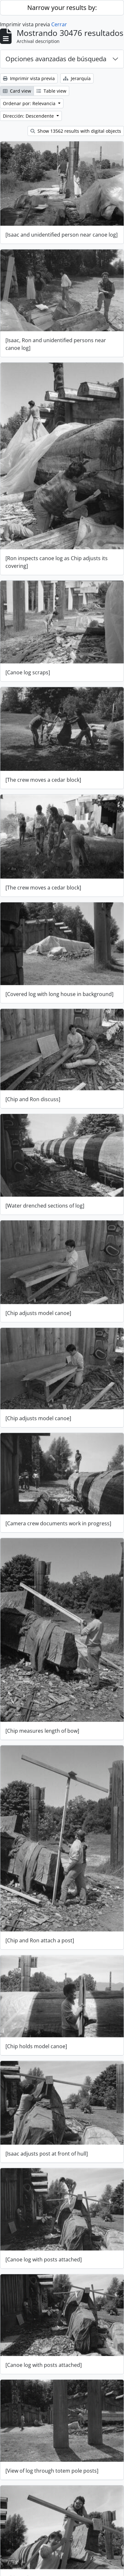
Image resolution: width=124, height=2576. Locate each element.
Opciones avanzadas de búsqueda (55, 59)
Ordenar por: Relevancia (30, 103)
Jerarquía (77, 78)
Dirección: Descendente (29, 116)
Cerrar (59, 24)
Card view (17, 91)
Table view (51, 91)
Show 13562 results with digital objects (75, 131)
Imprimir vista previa (29, 78)
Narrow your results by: (62, 7)
